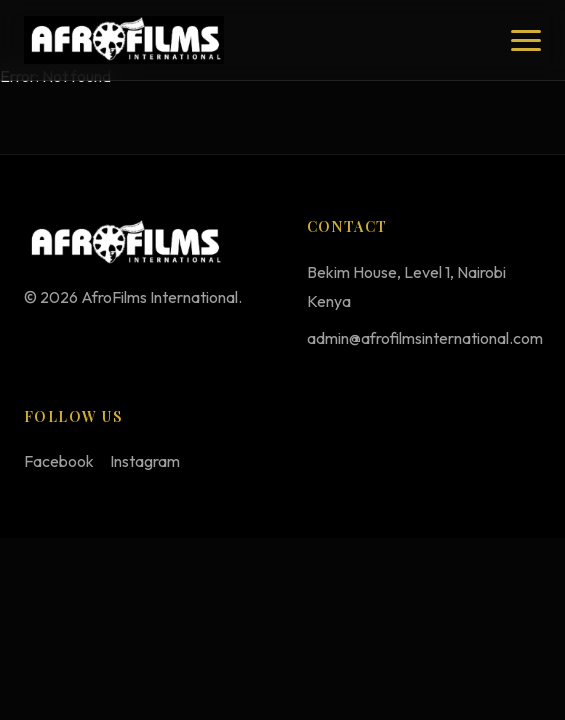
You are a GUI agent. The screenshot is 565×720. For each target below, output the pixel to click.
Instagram (145, 461)
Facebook (59, 461)
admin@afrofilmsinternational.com (425, 338)
